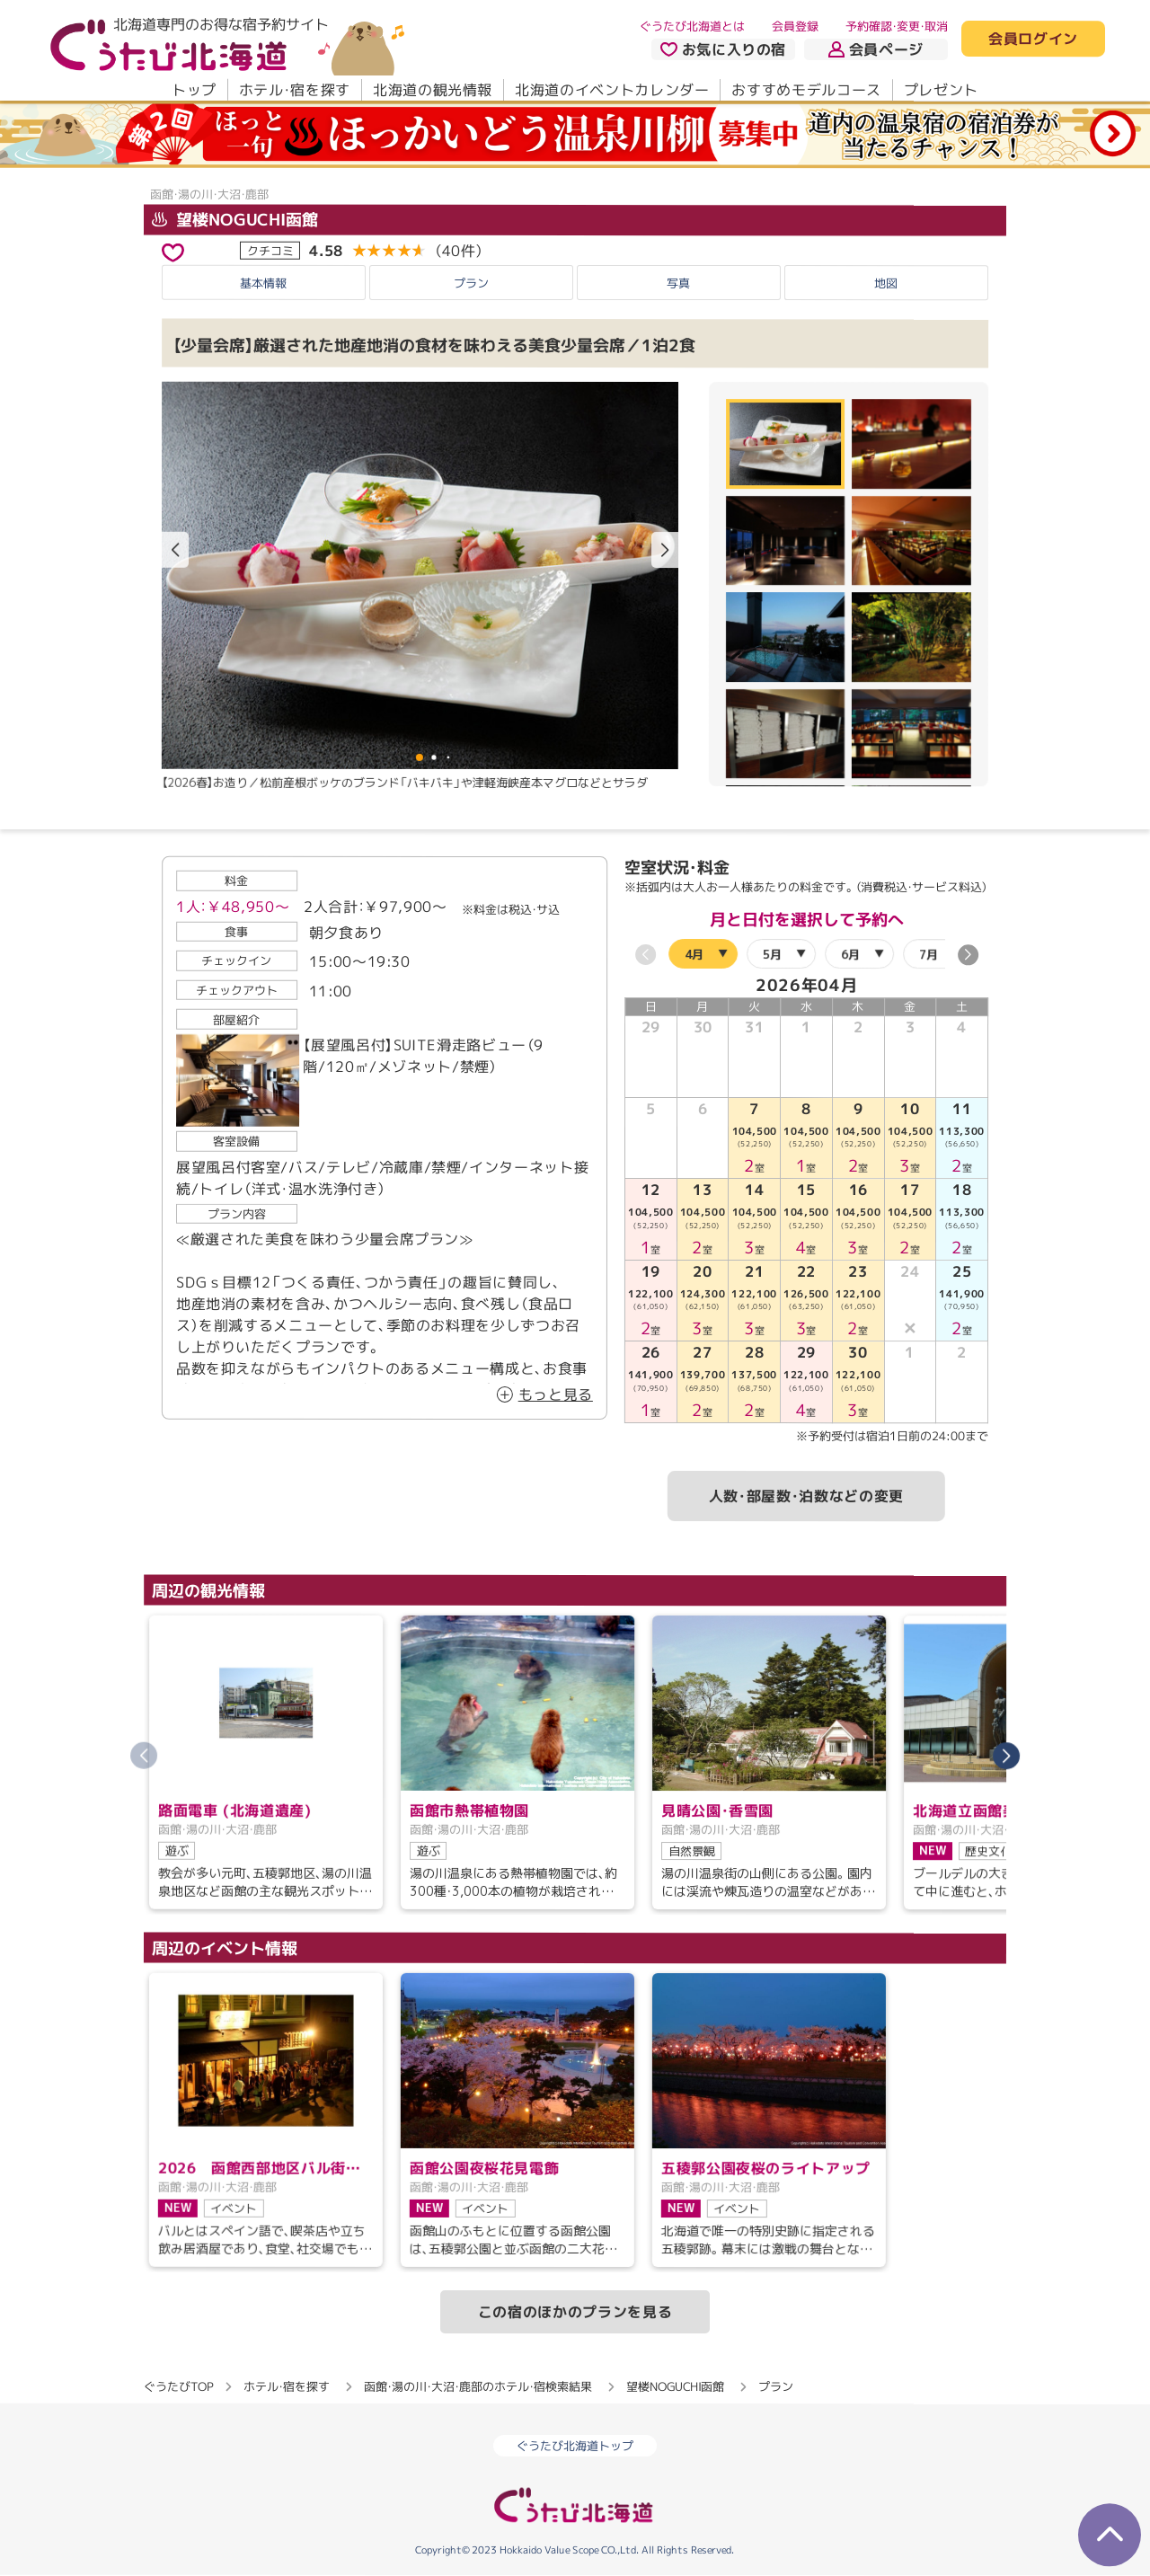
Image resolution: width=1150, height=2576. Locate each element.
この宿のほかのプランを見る (575, 2312)
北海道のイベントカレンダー (612, 90)
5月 (772, 954)
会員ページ (876, 49)
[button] (664, 550)
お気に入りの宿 (723, 49)
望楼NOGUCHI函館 (235, 219)
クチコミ (270, 250)
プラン (471, 283)
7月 (928, 954)
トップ (194, 90)
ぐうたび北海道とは (692, 26)
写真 (678, 283)
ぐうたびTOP (178, 2386)
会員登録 (795, 26)
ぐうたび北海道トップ (575, 2447)
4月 (694, 954)
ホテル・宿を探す (294, 90)
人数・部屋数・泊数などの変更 (806, 1496)
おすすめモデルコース (805, 90)
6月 (850, 954)
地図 (886, 283)
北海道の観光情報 (432, 90)
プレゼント (941, 90)
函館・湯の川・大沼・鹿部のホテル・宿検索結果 (478, 2386)
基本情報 (263, 283)
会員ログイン (1033, 39)
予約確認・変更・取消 (896, 26)
